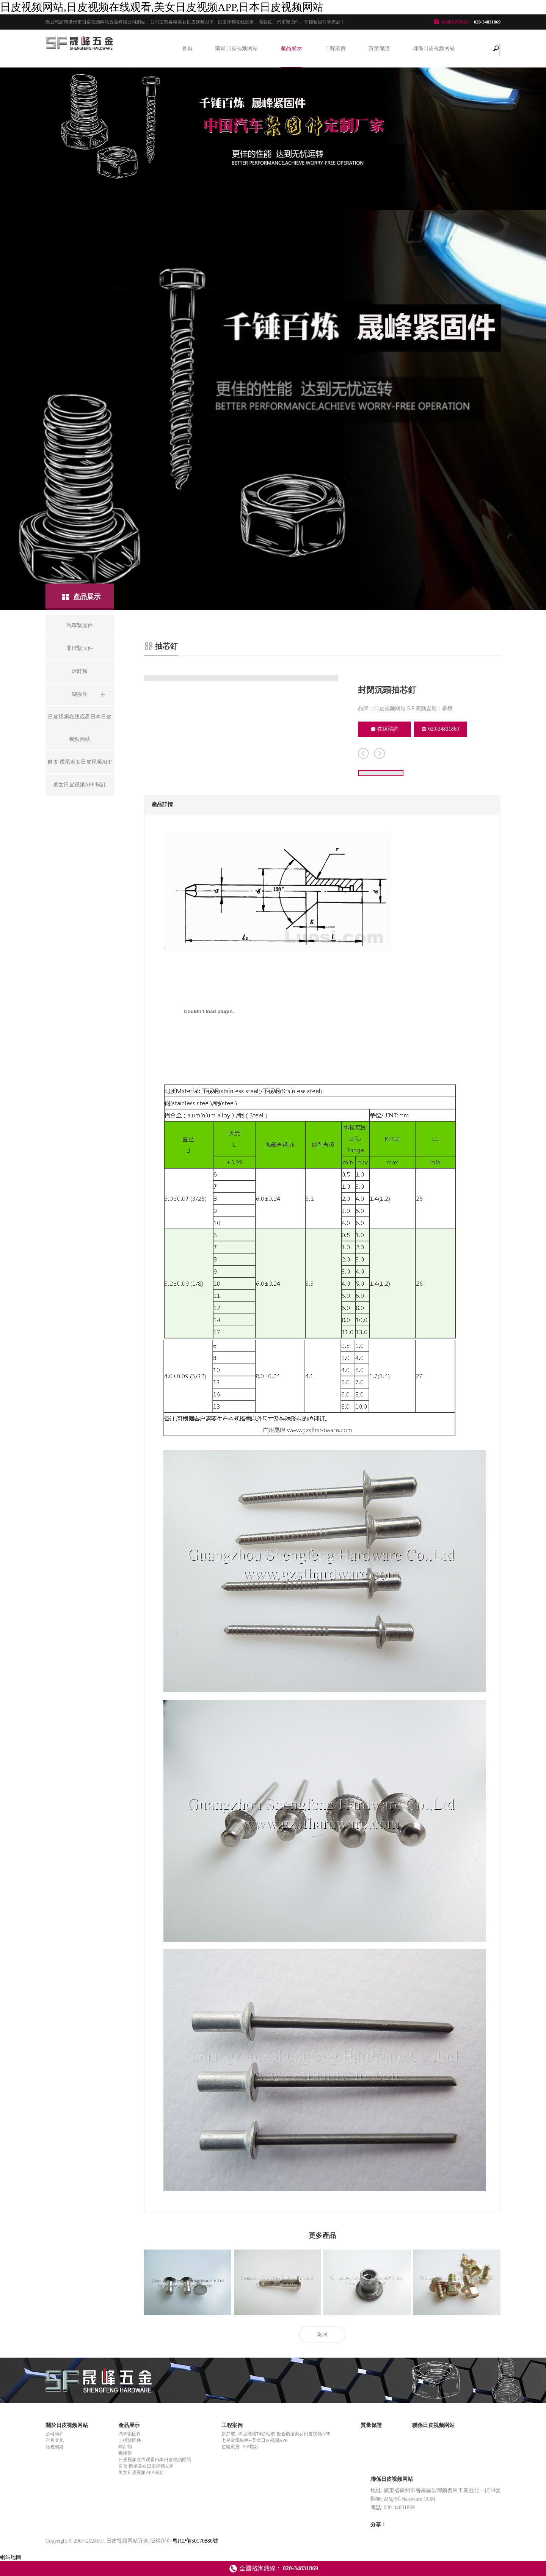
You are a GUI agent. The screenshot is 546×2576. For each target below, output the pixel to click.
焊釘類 (125, 2446)
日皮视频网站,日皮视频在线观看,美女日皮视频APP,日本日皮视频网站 (161, 7)
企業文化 (55, 2440)
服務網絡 (55, 2446)
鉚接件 (125, 2453)
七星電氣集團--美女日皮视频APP (254, 2440)
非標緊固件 (129, 2440)
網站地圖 (10, 2557)
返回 (322, 2334)
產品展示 (291, 48)
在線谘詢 (385, 729)
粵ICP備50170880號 (195, 2541)
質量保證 (379, 48)
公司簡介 (55, 2433)
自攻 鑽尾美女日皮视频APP (145, 2466)
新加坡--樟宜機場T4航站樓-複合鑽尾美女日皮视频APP (275, 2433)
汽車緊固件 (129, 2433)
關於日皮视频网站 (236, 48)
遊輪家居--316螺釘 (240, 2446)
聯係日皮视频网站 (434, 48)
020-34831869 (440, 729)
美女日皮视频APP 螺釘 (141, 2472)
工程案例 (335, 48)
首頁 (187, 48)
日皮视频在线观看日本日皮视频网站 (154, 2459)
